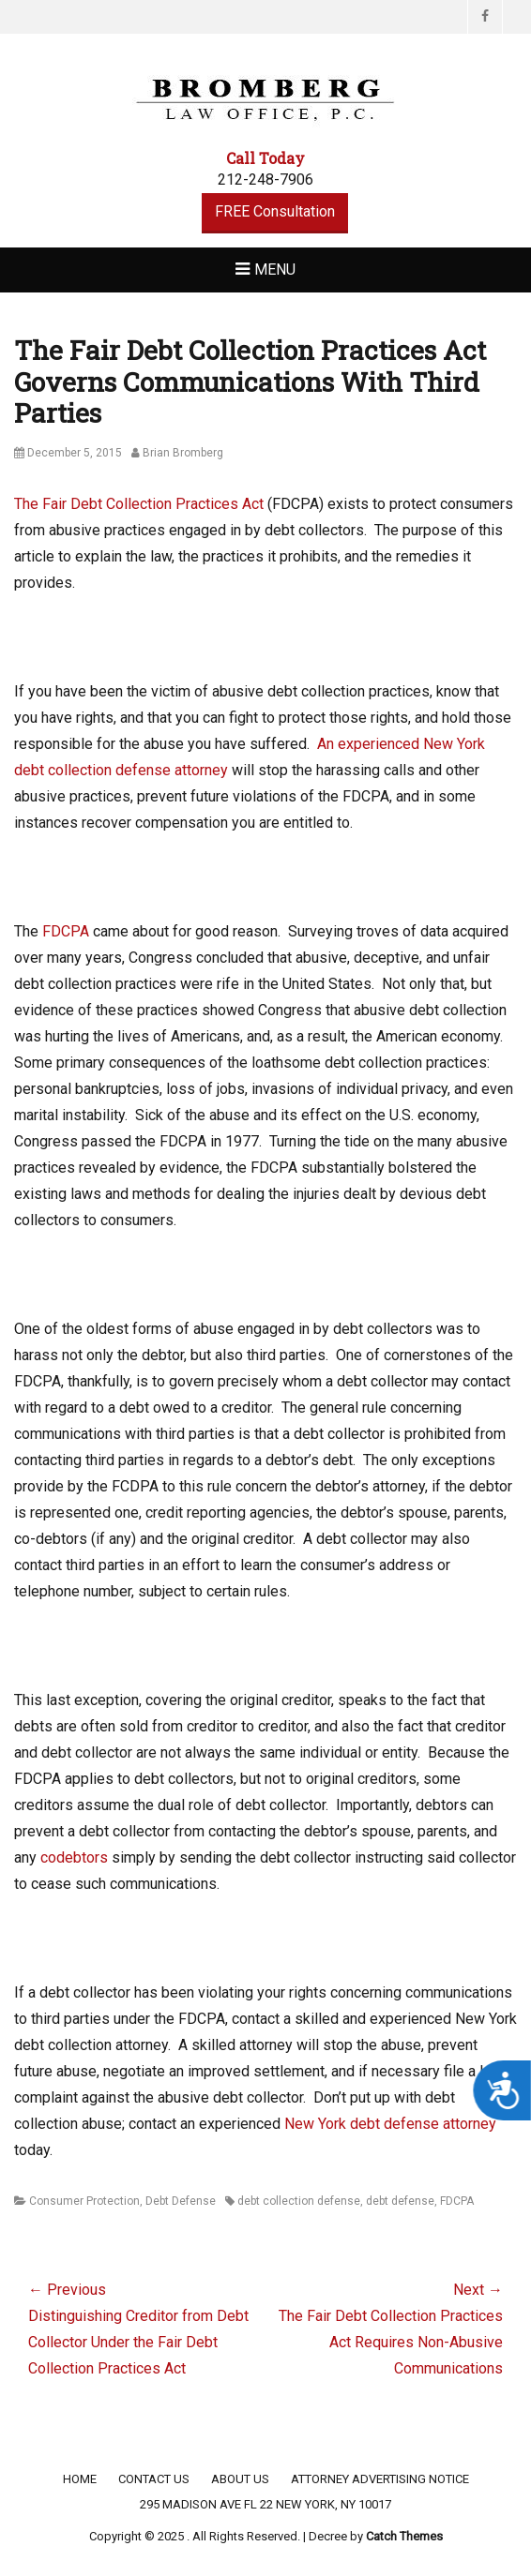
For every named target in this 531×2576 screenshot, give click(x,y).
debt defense (400, 2201)
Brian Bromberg (183, 452)
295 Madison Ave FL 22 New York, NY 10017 (265, 2504)
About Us (240, 2479)
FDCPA (65, 931)
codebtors (74, 1857)
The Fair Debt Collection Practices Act (139, 504)
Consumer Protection (84, 2201)
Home (80, 2479)
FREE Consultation (275, 211)
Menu (275, 269)
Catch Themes (404, 2536)
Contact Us (154, 2479)
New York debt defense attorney (390, 2124)
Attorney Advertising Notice (380, 2479)
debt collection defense (298, 2201)
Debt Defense (180, 2201)
